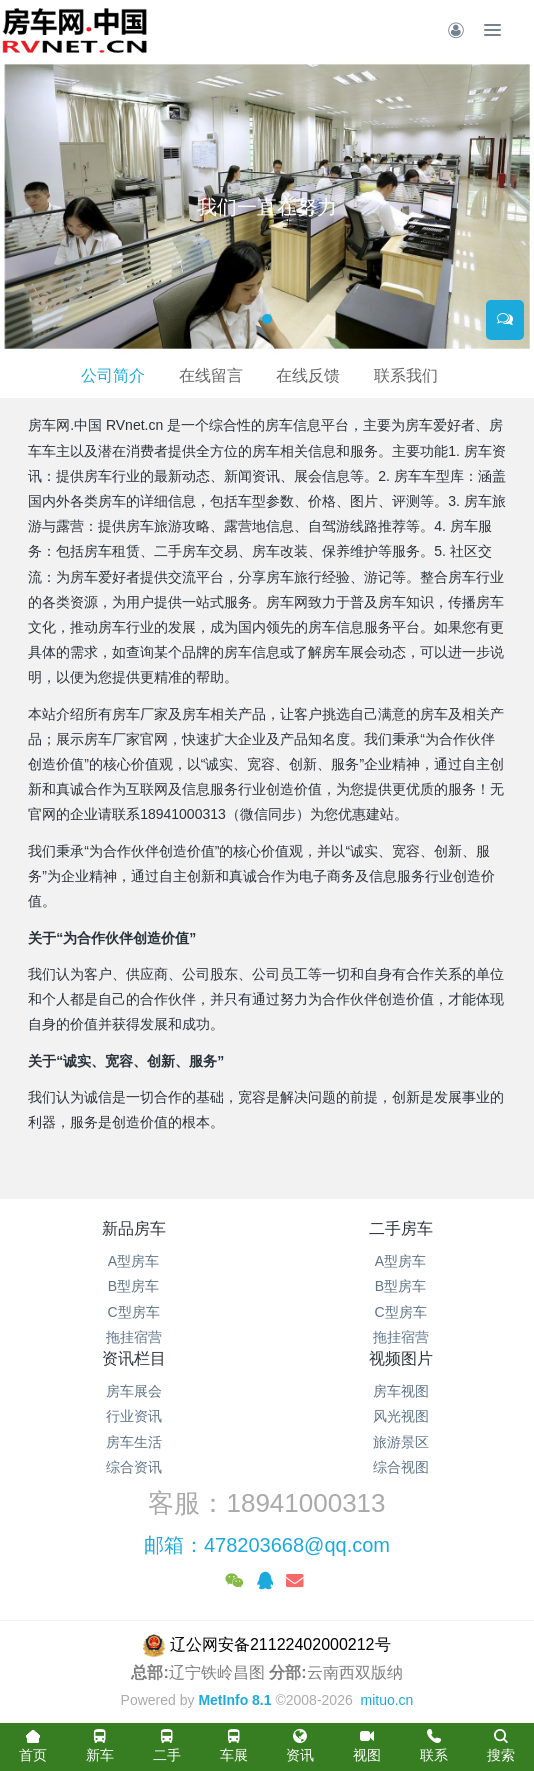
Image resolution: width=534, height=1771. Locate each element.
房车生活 (134, 1442)
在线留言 (211, 375)
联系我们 (406, 375)
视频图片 (401, 1358)
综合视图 (401, 1467)
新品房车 (134, 1228)
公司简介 (113, 375)
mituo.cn (386, 1700)
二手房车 (401, 1228)
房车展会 (134, 1391)
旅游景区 (401, 1442)
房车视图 (401, 1391)
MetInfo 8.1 (234, 1700)
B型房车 (133, 1286)
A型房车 (133, 1261)
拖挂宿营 (134, 1337)
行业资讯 (134, 1416)
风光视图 (401, 1416)
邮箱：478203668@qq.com (267, 1545)
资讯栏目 (134, 1358)
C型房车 (133, 1312)
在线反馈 (308, 375)
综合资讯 (134, 1467)
